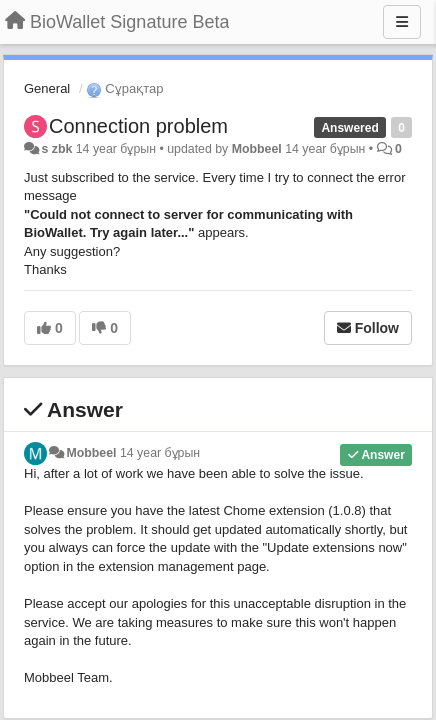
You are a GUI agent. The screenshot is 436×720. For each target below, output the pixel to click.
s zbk (56, 149)
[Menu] (402, 22)
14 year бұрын (160, 453)
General (47, 88)
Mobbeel (257, 149)
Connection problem (138, 126)
